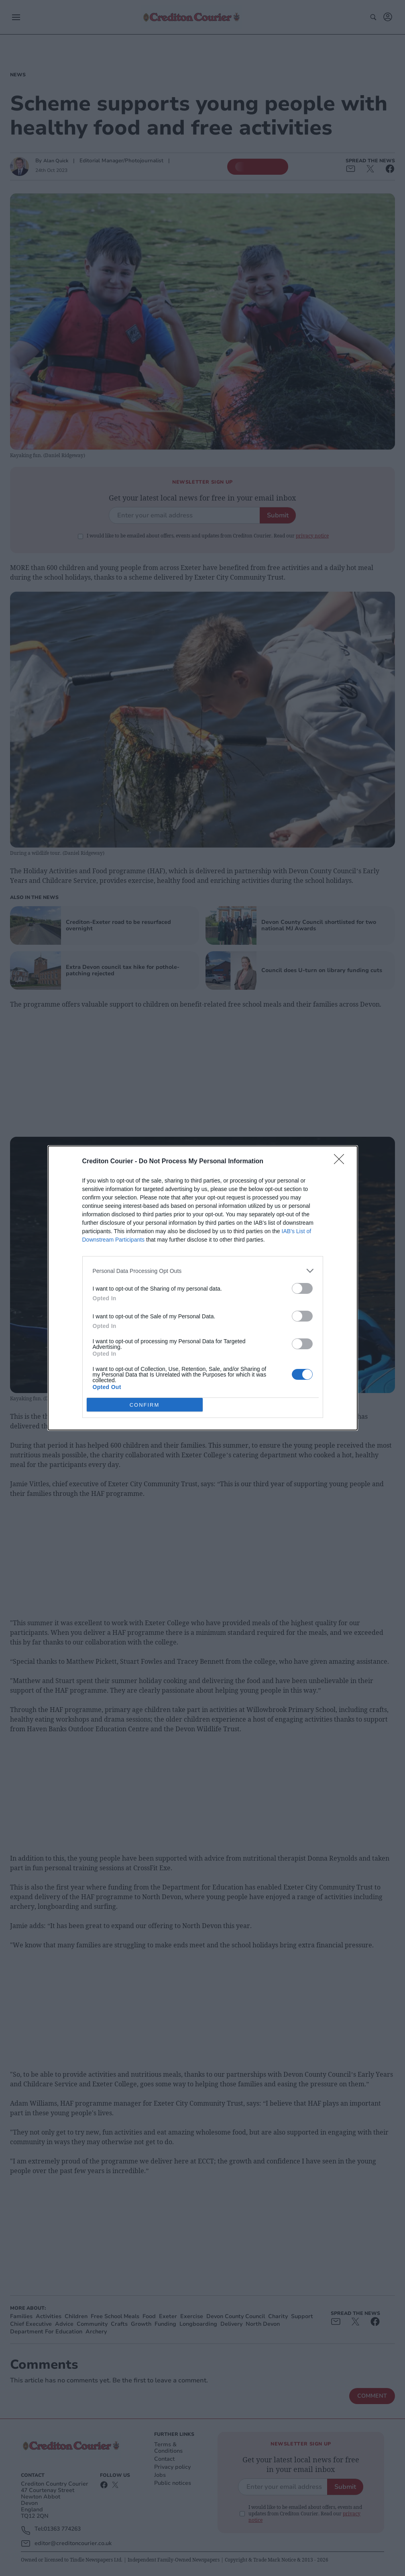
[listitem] (203, 1271)
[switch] (302, 1288)
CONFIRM (145, 1405)
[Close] (341, 1161)
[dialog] (202, 1288)
